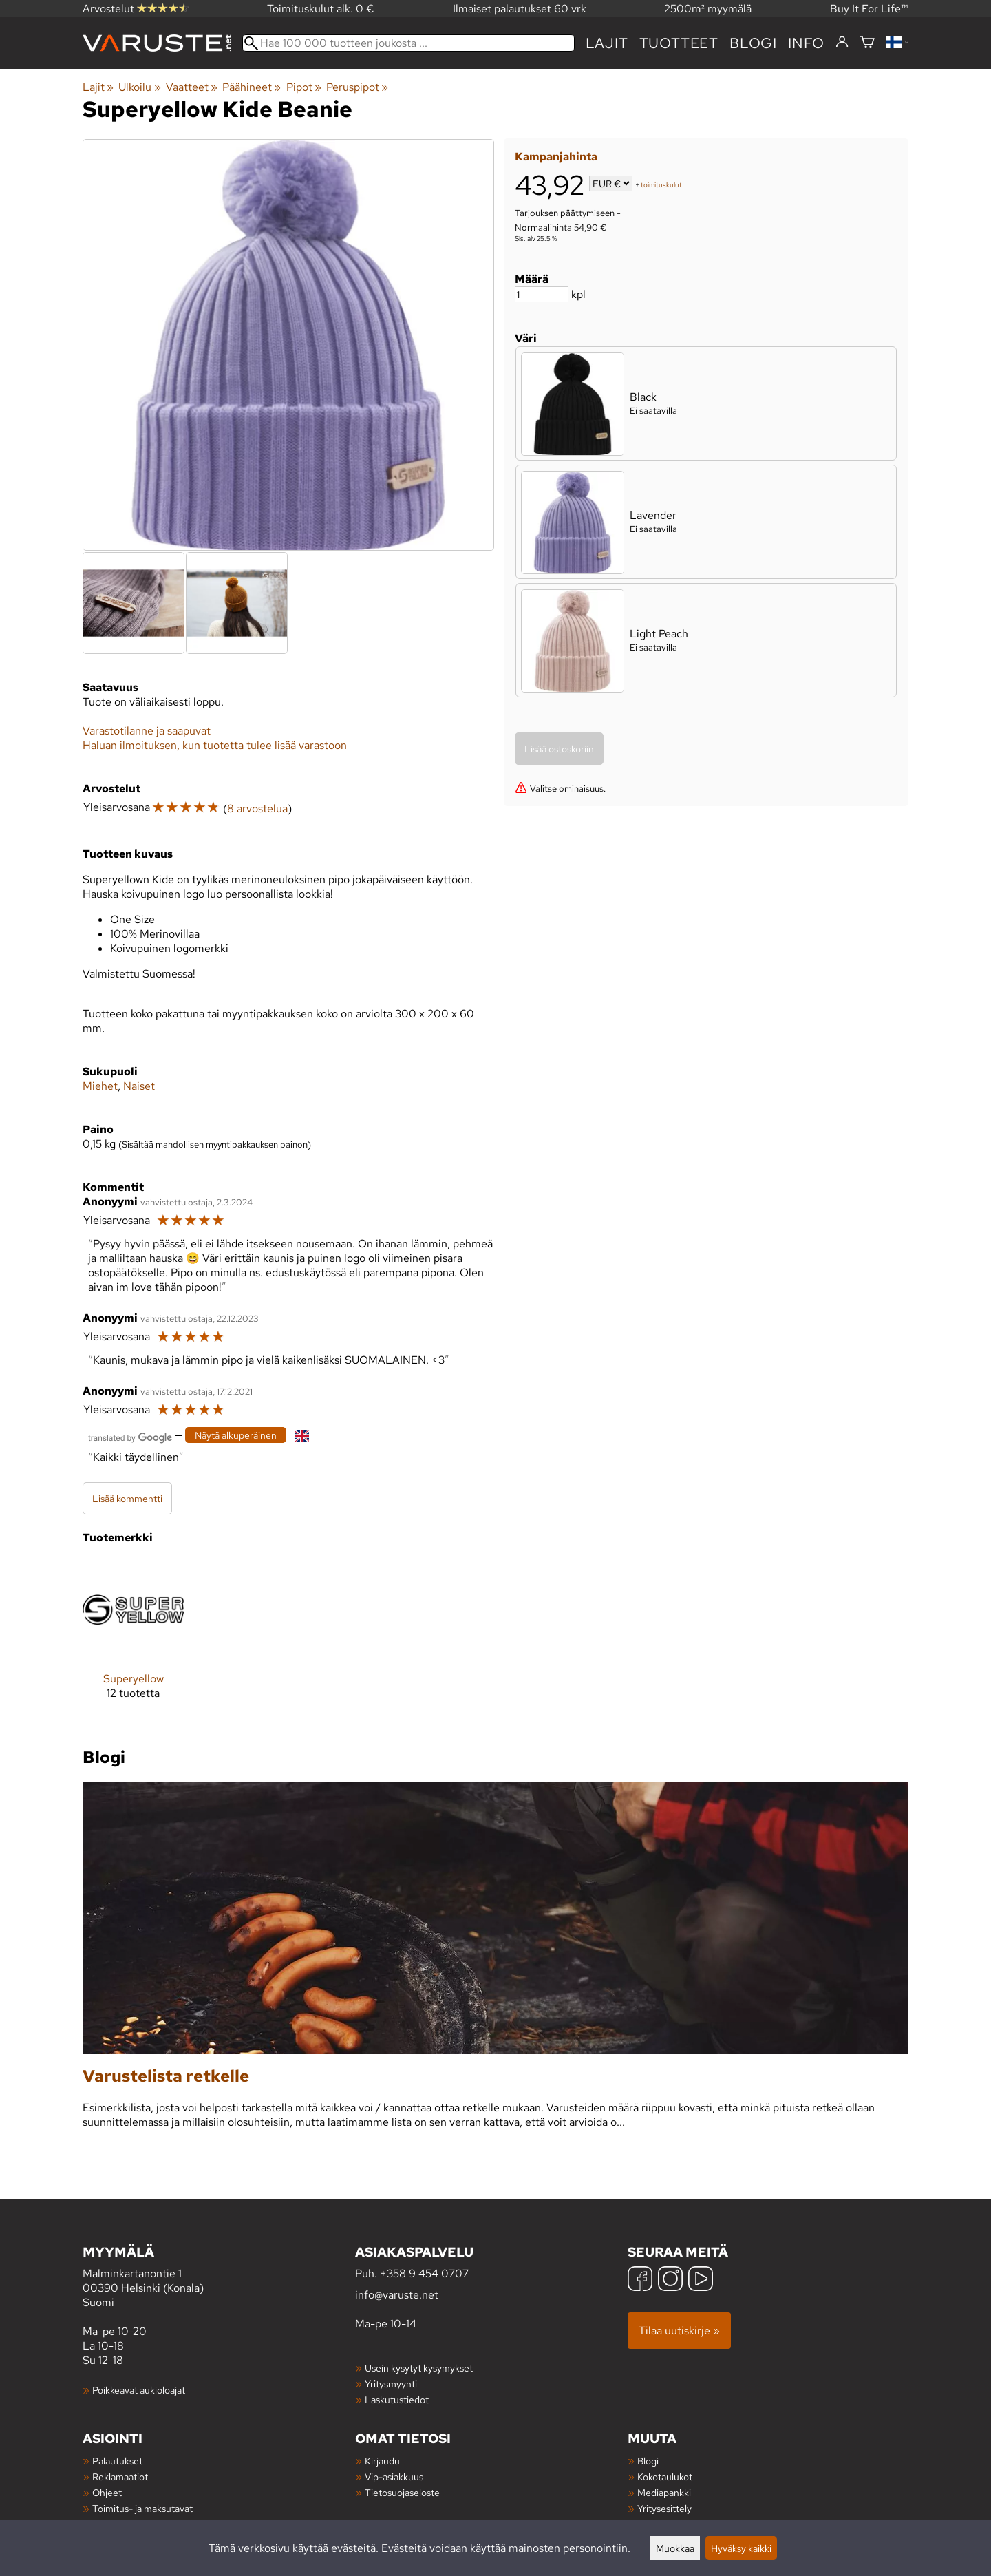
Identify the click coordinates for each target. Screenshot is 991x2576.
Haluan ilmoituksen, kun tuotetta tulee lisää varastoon (215, 745)
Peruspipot (357, 87)
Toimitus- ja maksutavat (142, 2508)
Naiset (139, 1086)
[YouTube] (700, 2280)
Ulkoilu (139, 87)
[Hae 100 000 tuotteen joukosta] (408, 43)
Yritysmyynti (391, 2383)
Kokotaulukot (664, 2476)
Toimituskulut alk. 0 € (320, 8)
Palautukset (117, 2460)
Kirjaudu (382, 2460)
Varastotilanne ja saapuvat (147, 731)
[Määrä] (541, 294)
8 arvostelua (257, 808)
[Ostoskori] (867, 43)
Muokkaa (675, 2548)
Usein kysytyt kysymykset (419, 2367)
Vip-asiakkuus (394, 2476)
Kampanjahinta (556, 156)
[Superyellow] (133, 1640)
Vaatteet (191, 87)
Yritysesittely (664, 2508)
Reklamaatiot (120, 2476)
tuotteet (678, 43)
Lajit (607, 43)
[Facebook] (640, 2280)
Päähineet (251, 87)
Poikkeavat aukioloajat (138, 2389)
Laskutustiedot (397, 2399)
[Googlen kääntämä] (130, 1436)
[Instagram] (670, 2280)
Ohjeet (107, 2492)
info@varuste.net (396, 2295)
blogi (753, 43)
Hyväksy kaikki (741, 2548)
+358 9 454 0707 (424, 2273)
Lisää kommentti (127, 1498)
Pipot (303, 87)
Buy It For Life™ (869, 8)
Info (806, 43)
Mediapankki (664, 2492)
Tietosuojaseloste (402, 2492)
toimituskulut (661, 184)
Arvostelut (136, 8)
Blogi (648, 2460)
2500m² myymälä (708, 8)
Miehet (100, 1086)
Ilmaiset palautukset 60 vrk (519, 8)
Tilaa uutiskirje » (679, 2330)
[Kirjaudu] (842, 42)
